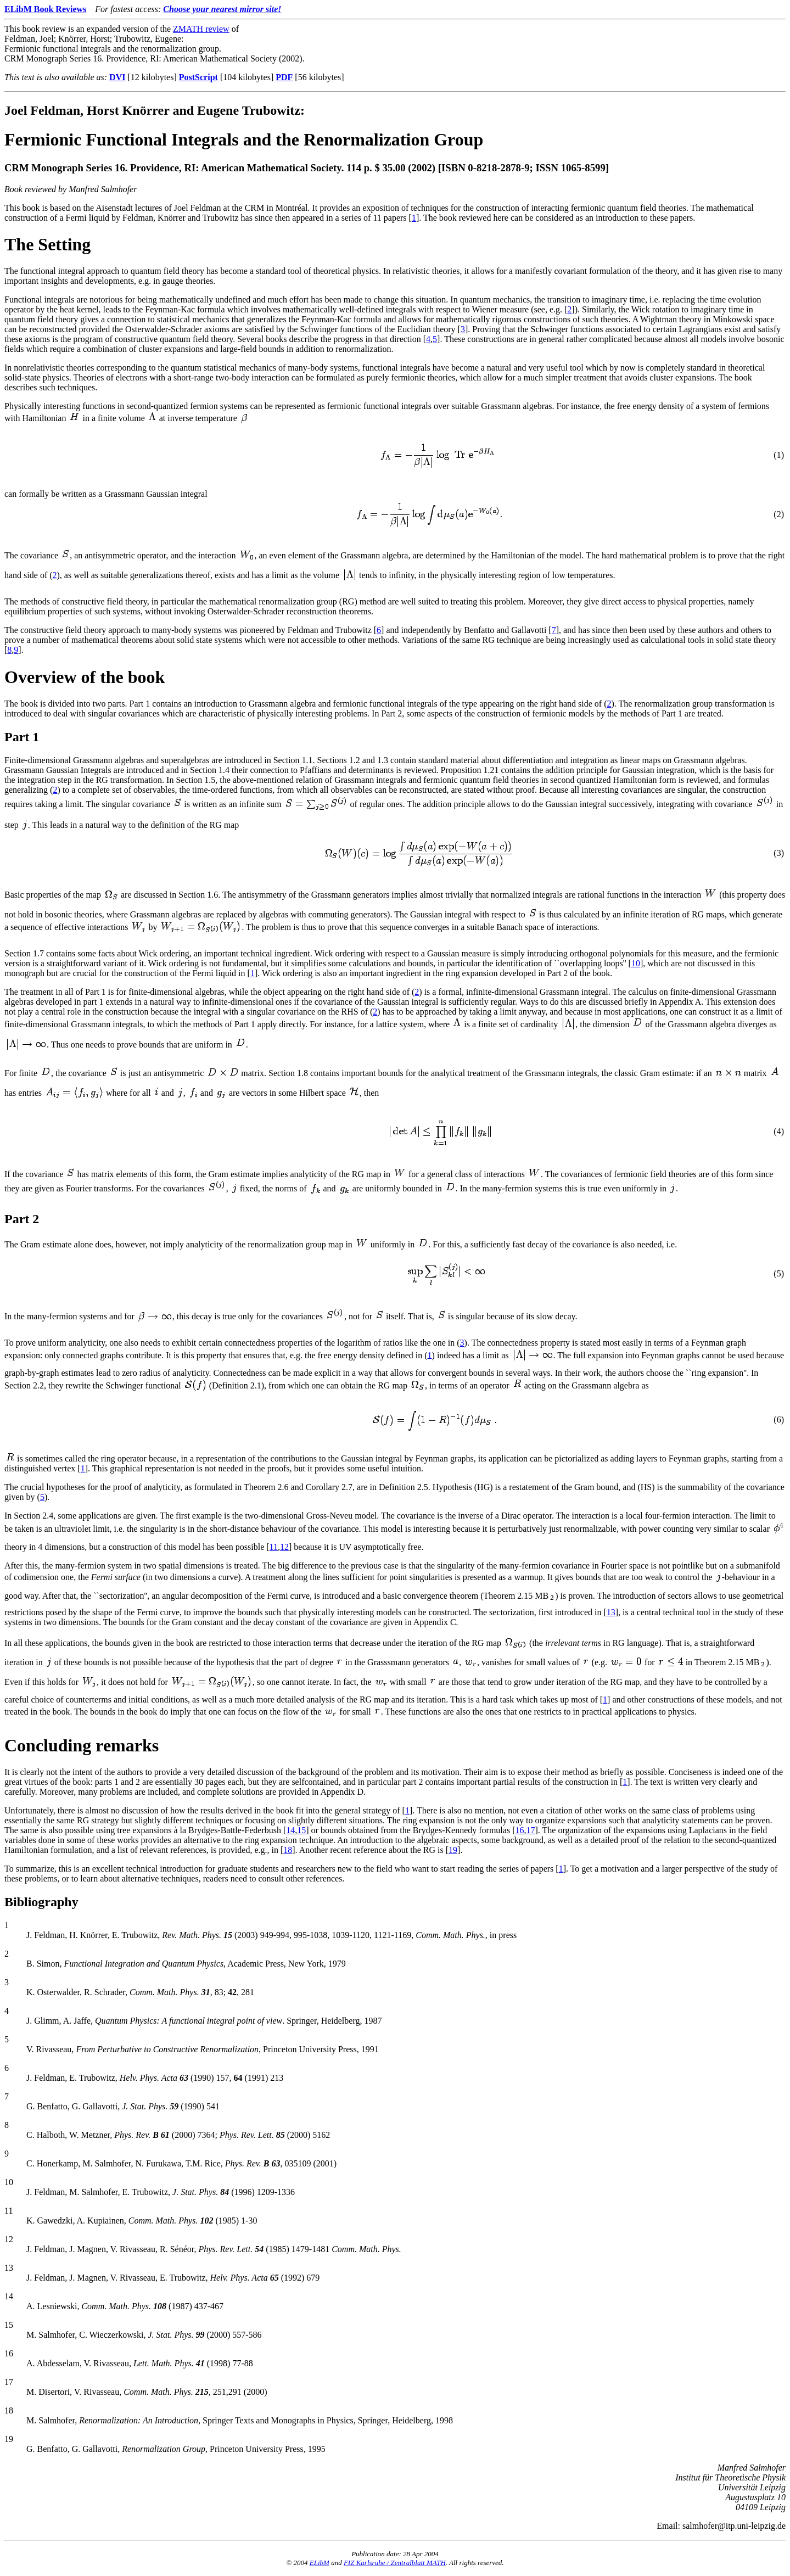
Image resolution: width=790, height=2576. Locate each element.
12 (284, 1547)
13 (611, 1612)
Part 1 (21, 737)
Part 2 (21, 1219)
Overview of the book (84, 677)
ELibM (319, 2562)
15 (301, 1830)
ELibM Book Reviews (45, 9)
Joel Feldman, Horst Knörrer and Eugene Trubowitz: (154, 110)
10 (635, 963)
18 (287, 1850)
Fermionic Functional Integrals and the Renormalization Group (243, 139)
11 (274, 1547)
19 (453, 1850)
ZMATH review (201, 28)
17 (530, 1830)
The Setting (47, 244)
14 (290, 1830)
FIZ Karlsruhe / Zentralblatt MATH (395, 2562)
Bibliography (41, 1902)
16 (519, 1830)
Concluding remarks (81, 1745)
